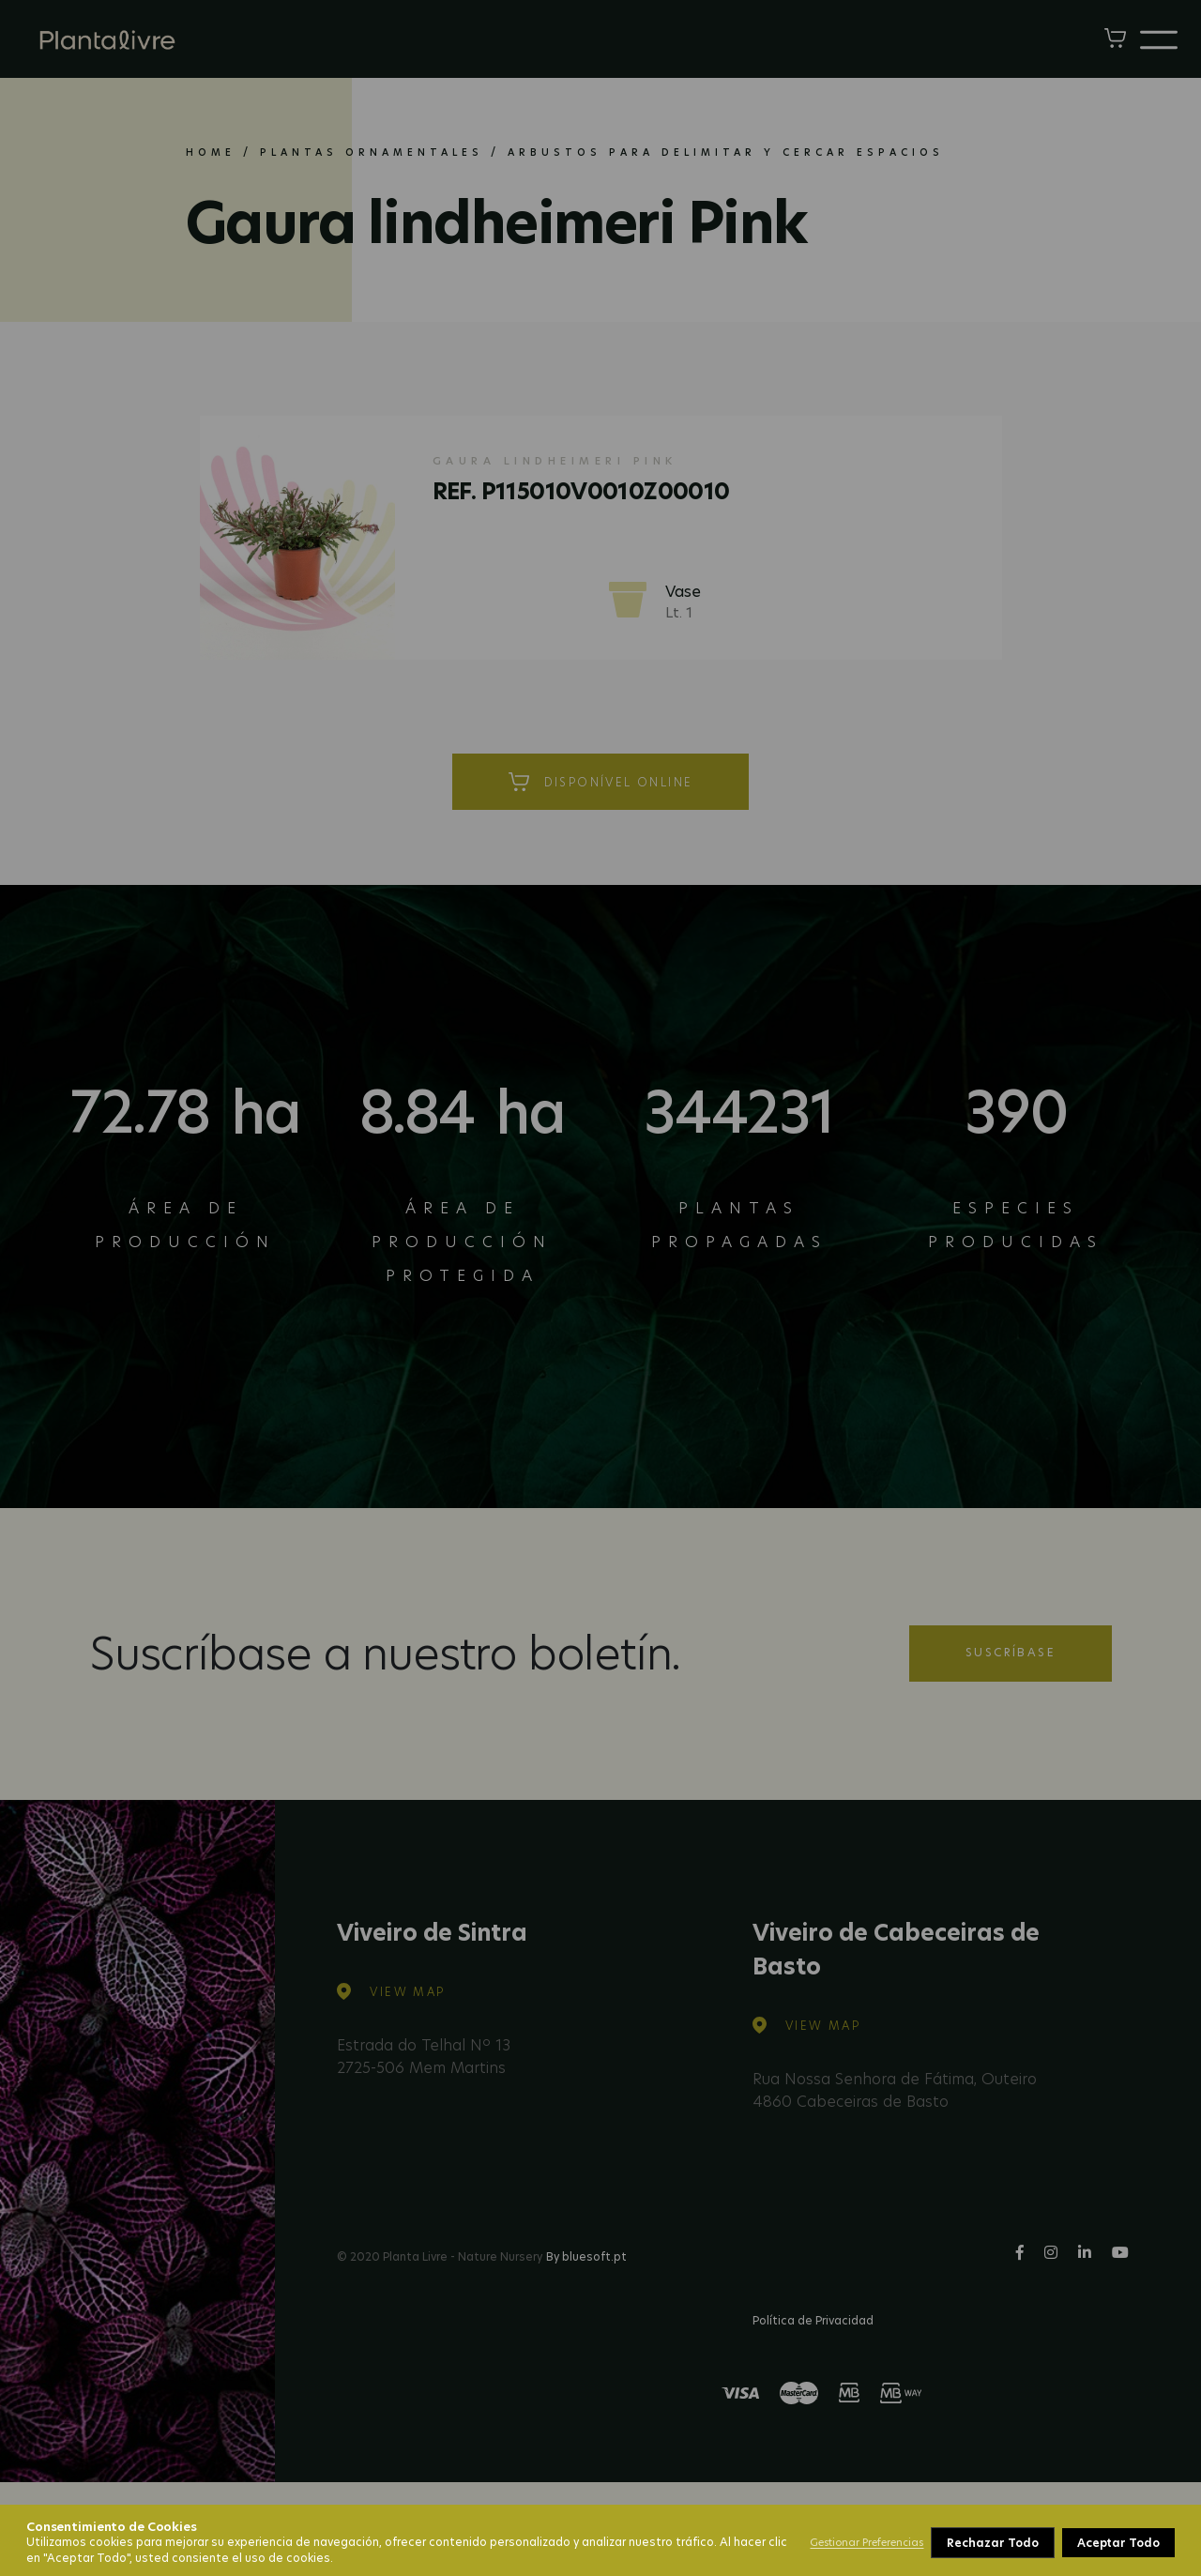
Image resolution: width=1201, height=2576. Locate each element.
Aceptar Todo (1118, 2543)
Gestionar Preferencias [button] (866, 2542)
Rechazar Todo (992, 2543)
